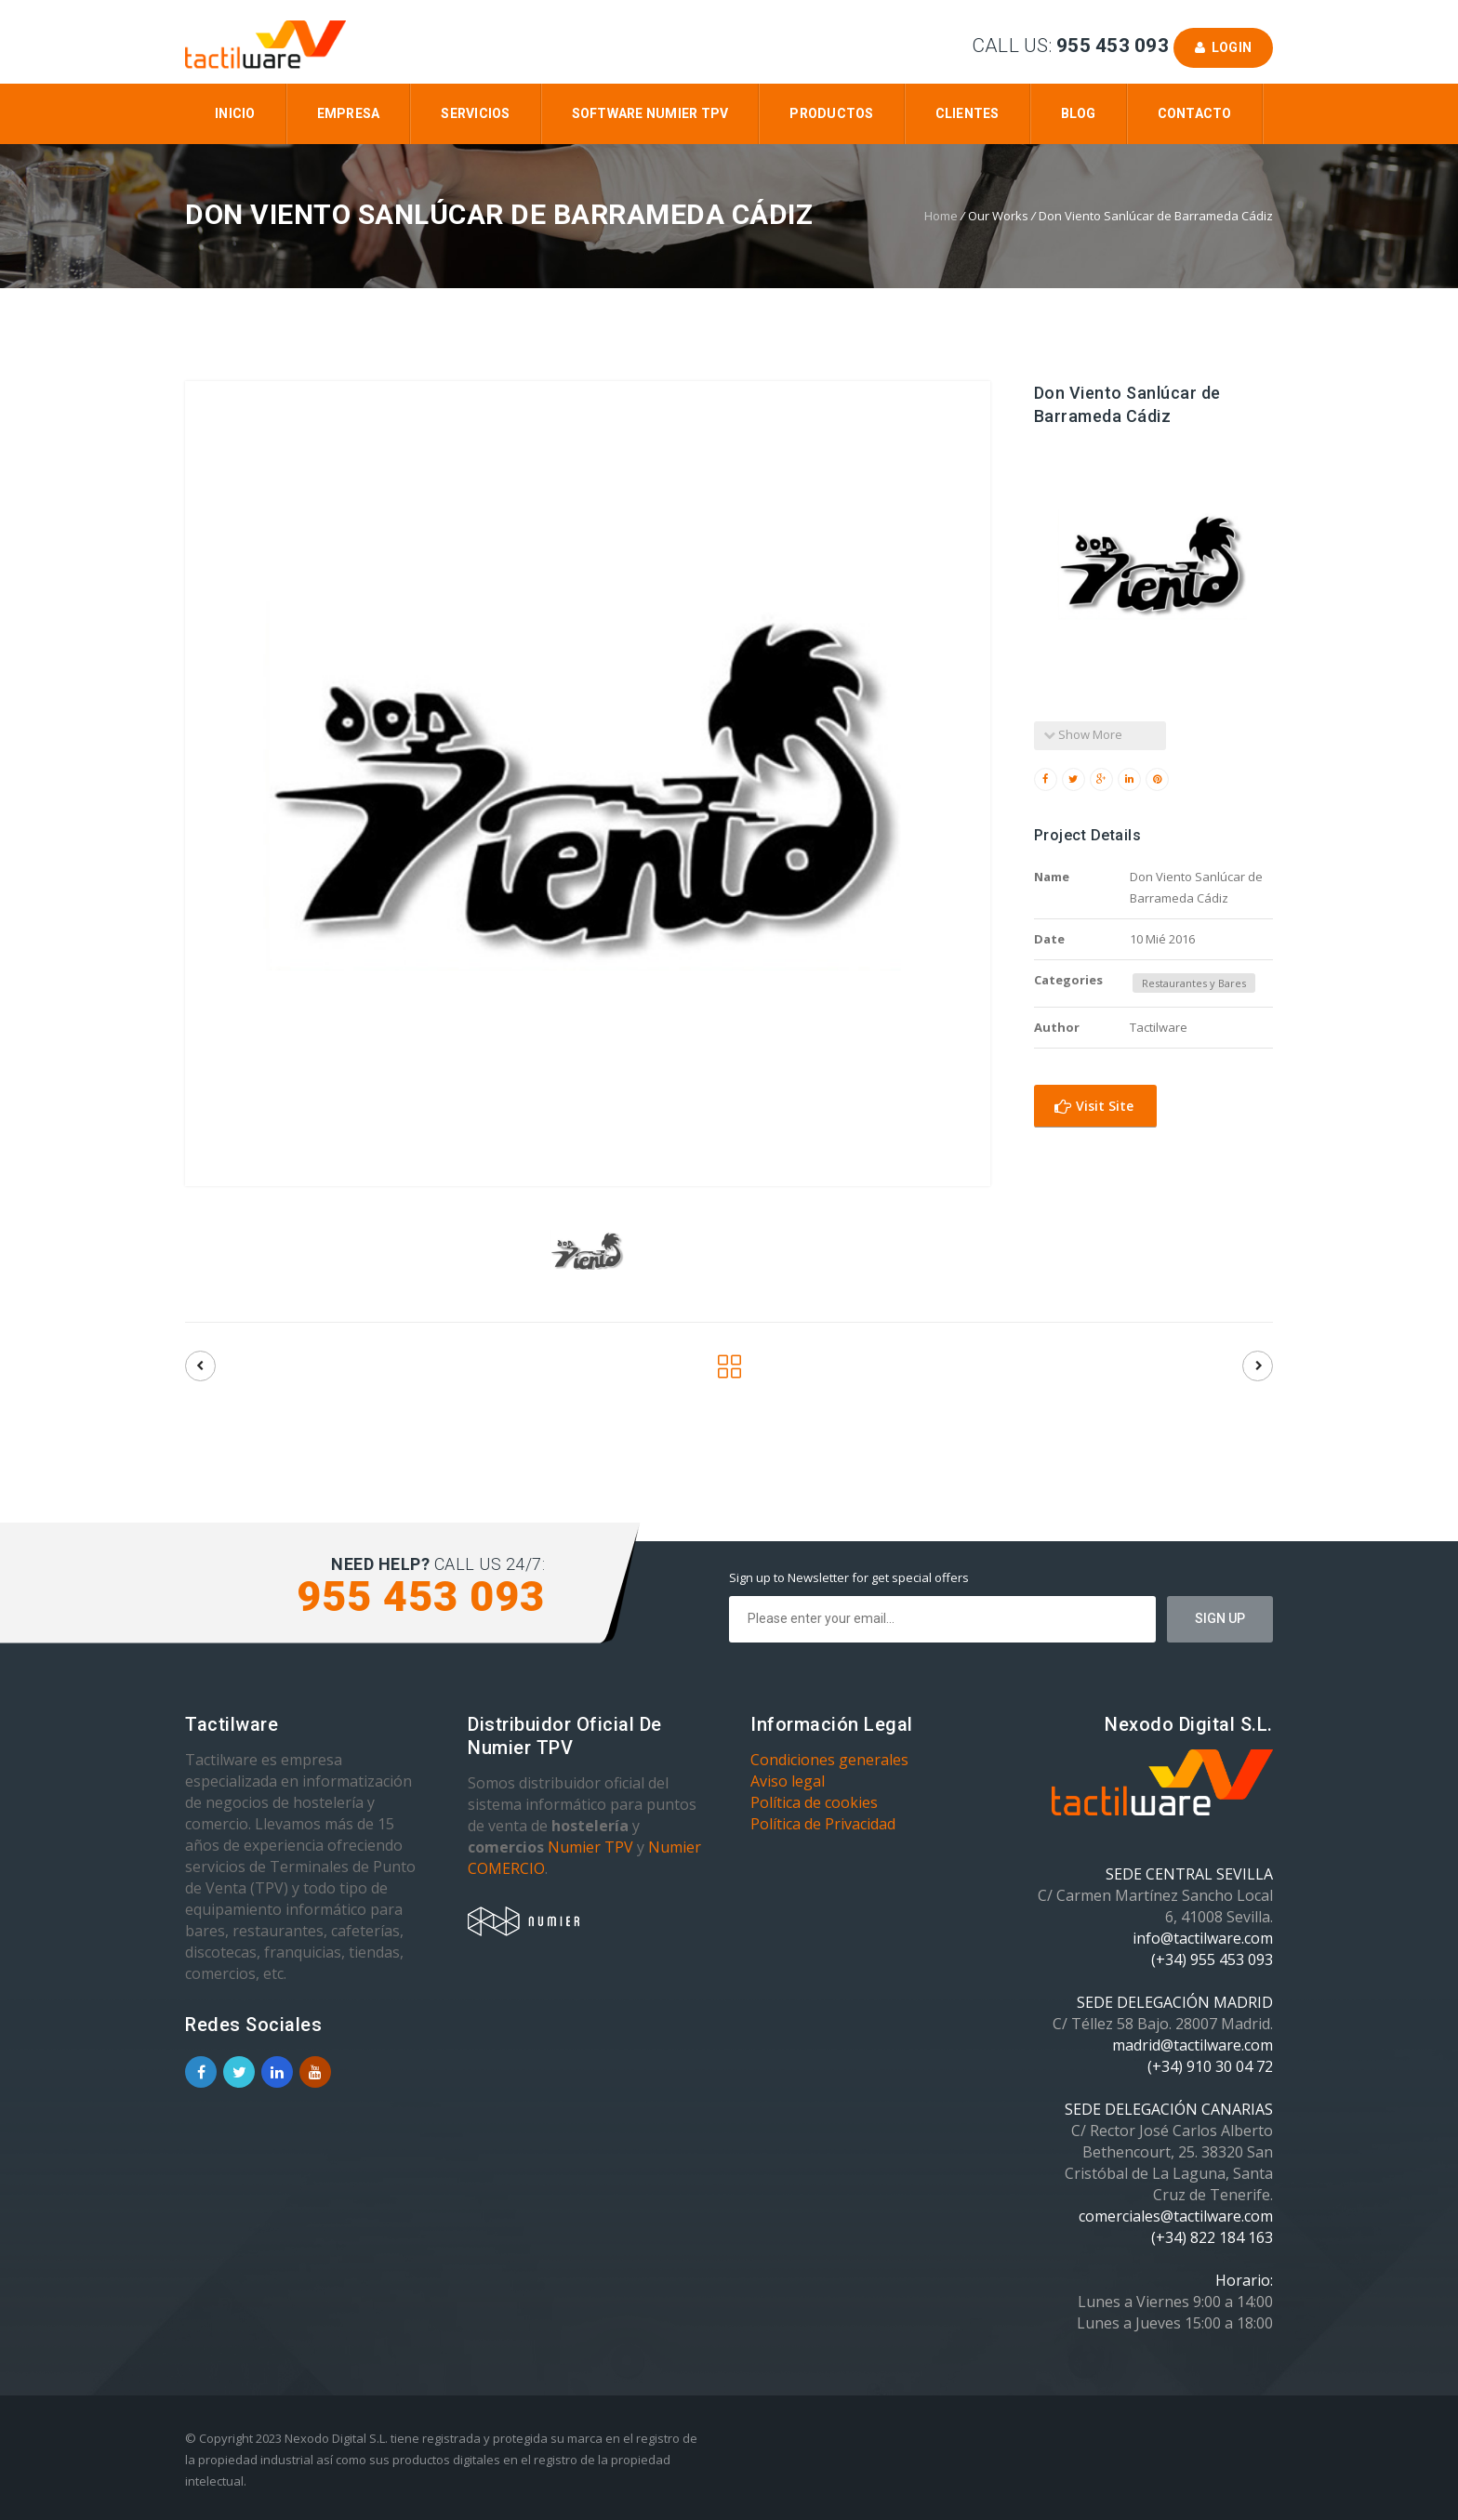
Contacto (1195, 113)
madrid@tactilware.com (1192, 2045)
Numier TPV (590, 1847)
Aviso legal (787, 1781)
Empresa (348, 113)
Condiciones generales (829, 1759)
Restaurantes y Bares (1194, 983)
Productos (831, 113)
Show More (1082, 734)
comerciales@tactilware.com (1176, 2216)
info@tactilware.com (1203, 1938)
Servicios (475, 113)
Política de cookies (814, 1802)
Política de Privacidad (822, 1824)
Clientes (967, 113)
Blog (1078, 113)
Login (1223, 47)
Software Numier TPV (650, 113)
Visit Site (1093, 1106)
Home (941, 215)
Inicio (235, 113)
